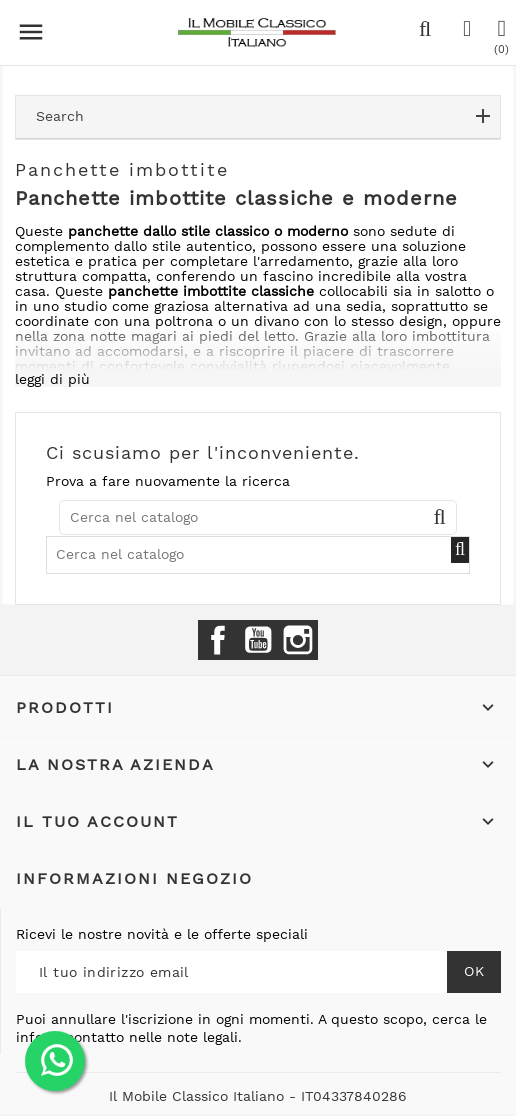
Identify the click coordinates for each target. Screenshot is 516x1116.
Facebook (218, 640)
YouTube (258, 640)
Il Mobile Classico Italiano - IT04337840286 (258, 1096)
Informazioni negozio (134, 878)
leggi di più (52, 379)
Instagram (298, 640)
